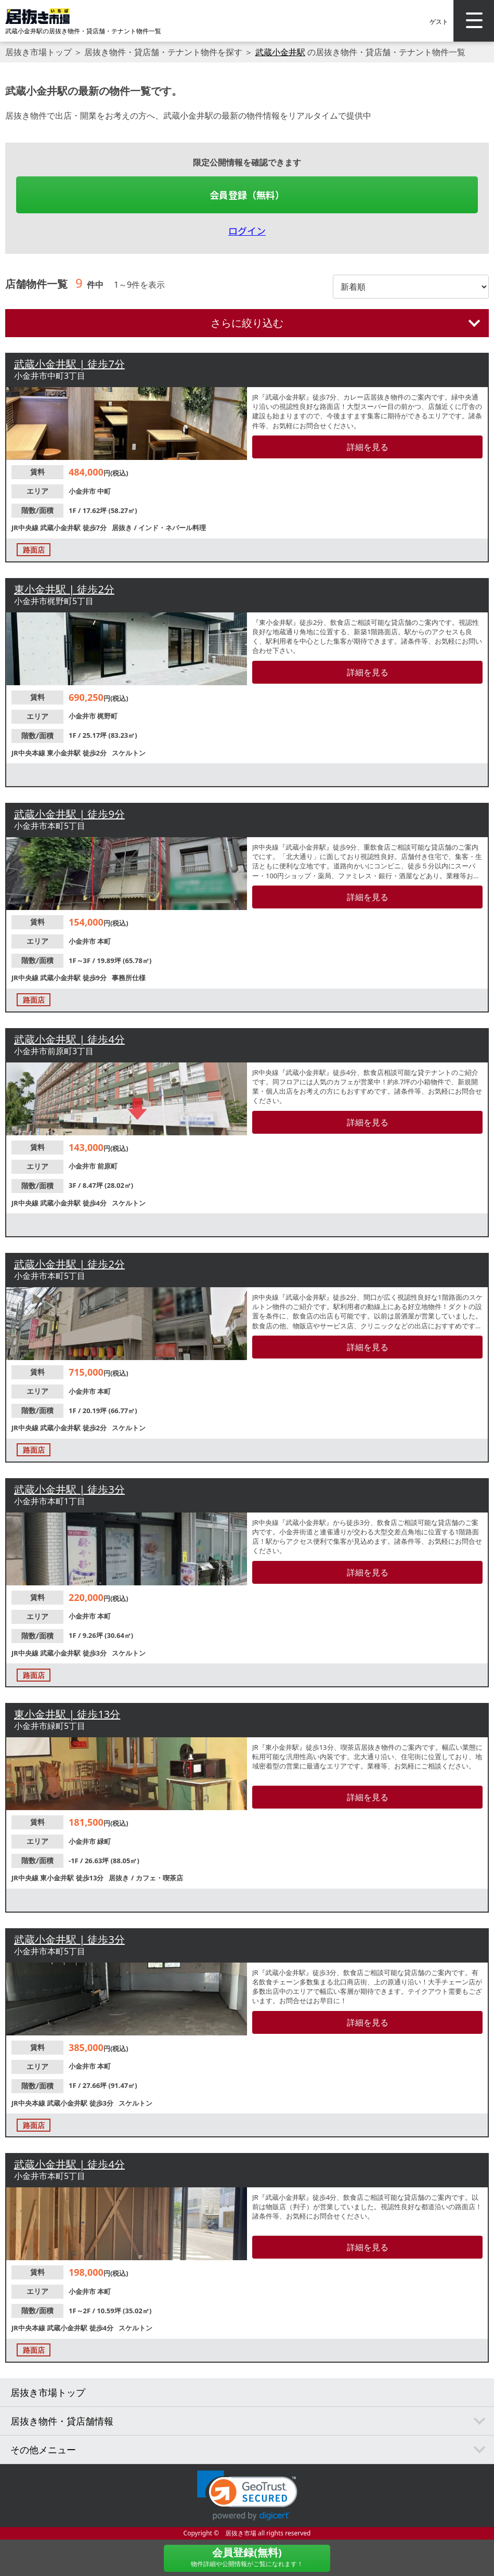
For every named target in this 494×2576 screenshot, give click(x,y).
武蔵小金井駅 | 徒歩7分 (69, 364)
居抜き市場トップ (38, 52)
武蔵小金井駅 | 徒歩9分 (69, 814)
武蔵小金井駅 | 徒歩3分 (69, 1489)
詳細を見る (367, 447)
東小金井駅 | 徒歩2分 (64, 589)
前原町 (107, 1166)
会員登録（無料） (247, 194)
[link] (247, 2495)
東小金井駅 (64, 753)
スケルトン (129, 753)
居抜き (123, 527)
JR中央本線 (29, 753)
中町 (104, 491)
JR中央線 (25, 527)
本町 (104, 941)
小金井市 (83, 491)
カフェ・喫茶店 (159, 1877)
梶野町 (107, 716)
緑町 (104, 1841)
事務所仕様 (129, 977)
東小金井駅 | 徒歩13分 (67, 1714)
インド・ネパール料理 (172, 527)
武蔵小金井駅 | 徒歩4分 (69, 1039)
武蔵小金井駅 (280, 52)
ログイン (247, 230)
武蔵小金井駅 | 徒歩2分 (69, 1264)
